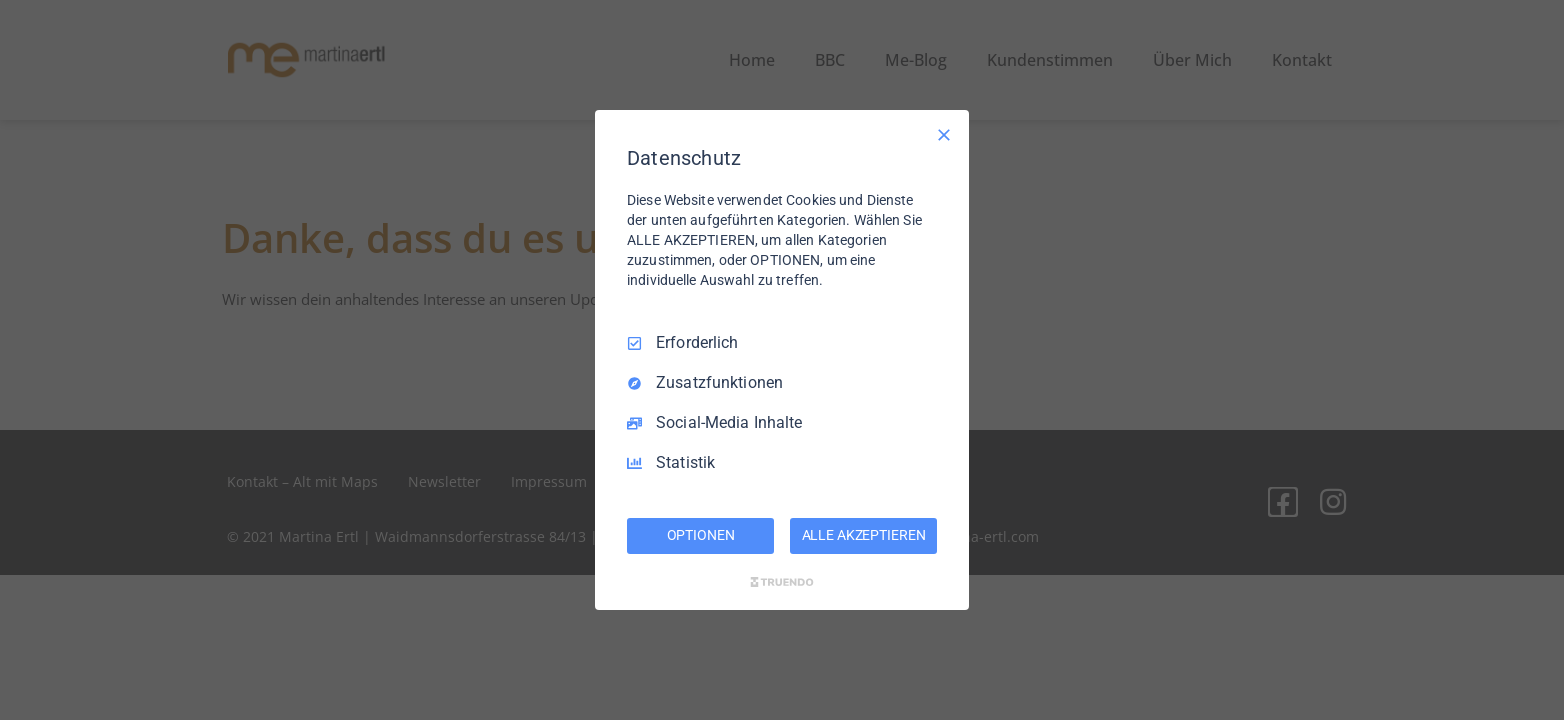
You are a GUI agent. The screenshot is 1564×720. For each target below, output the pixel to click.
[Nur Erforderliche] (944, 135)
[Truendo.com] (782, 582)
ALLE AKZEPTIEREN (864, 535)
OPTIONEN (701, 535)
